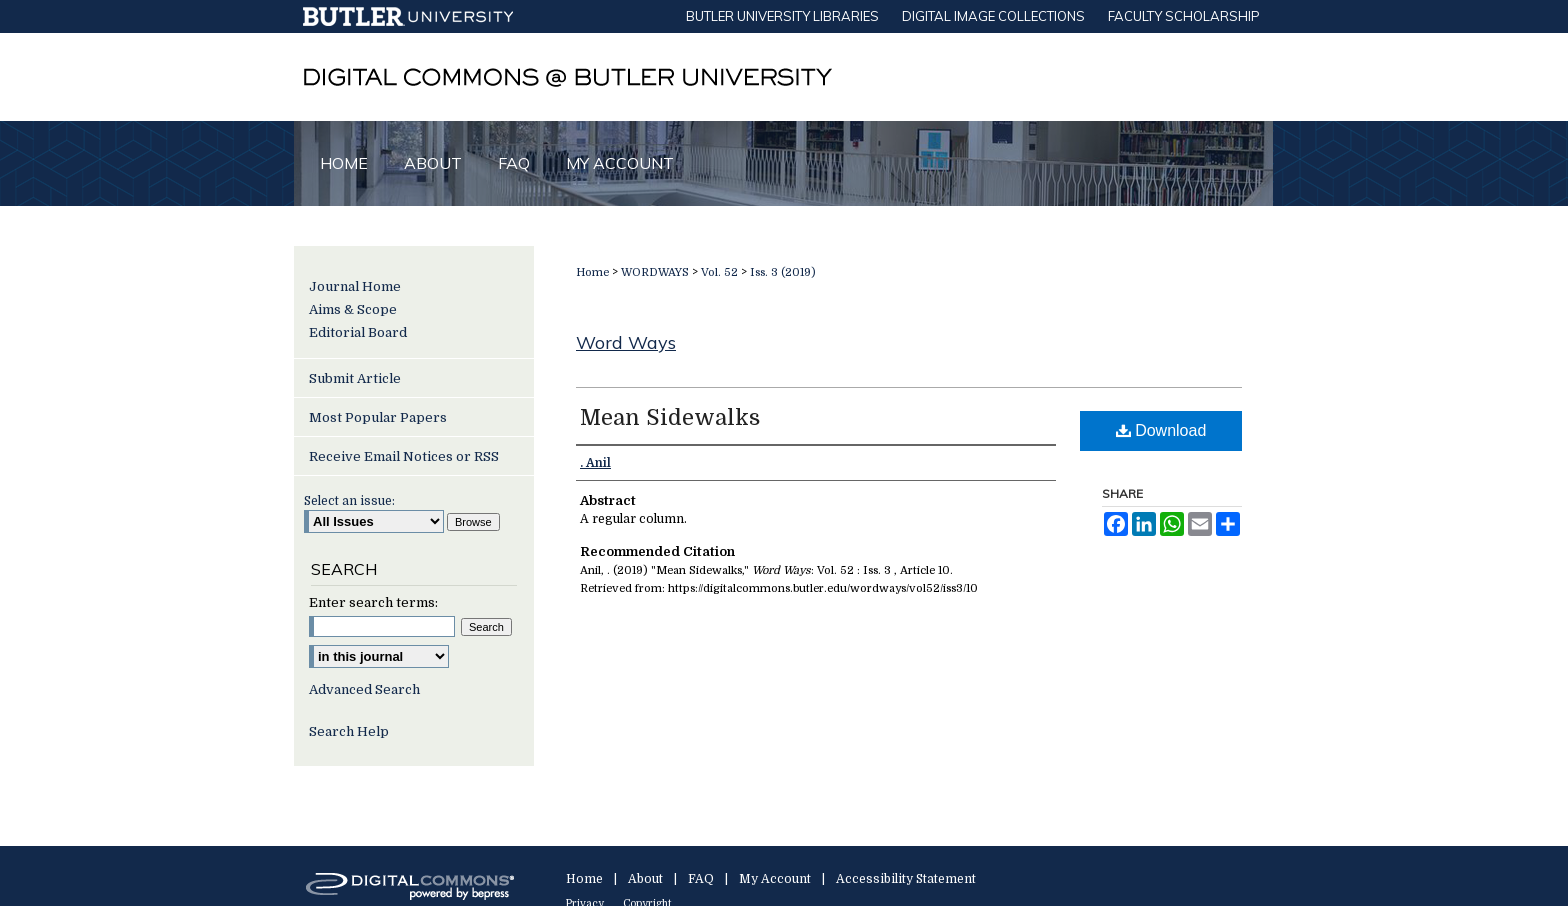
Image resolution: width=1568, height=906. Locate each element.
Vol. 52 (719, 272)
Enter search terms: (373, 602)
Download (1161, 430)
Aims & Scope (353, 309)
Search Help (349, 731)
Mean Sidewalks (670, 417)
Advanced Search (364, 689)
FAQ (701, 879)
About (645, 879)
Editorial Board (358, 332)
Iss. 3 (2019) (783, 272)
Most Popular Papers (378, 417)
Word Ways (626, 342)
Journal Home (355, 286)
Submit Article (355, 378)
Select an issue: (349, 501)
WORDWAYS (655, 272)
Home (592, 272)
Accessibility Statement (906, 879)
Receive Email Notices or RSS (404, 456)
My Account (775, 879)
